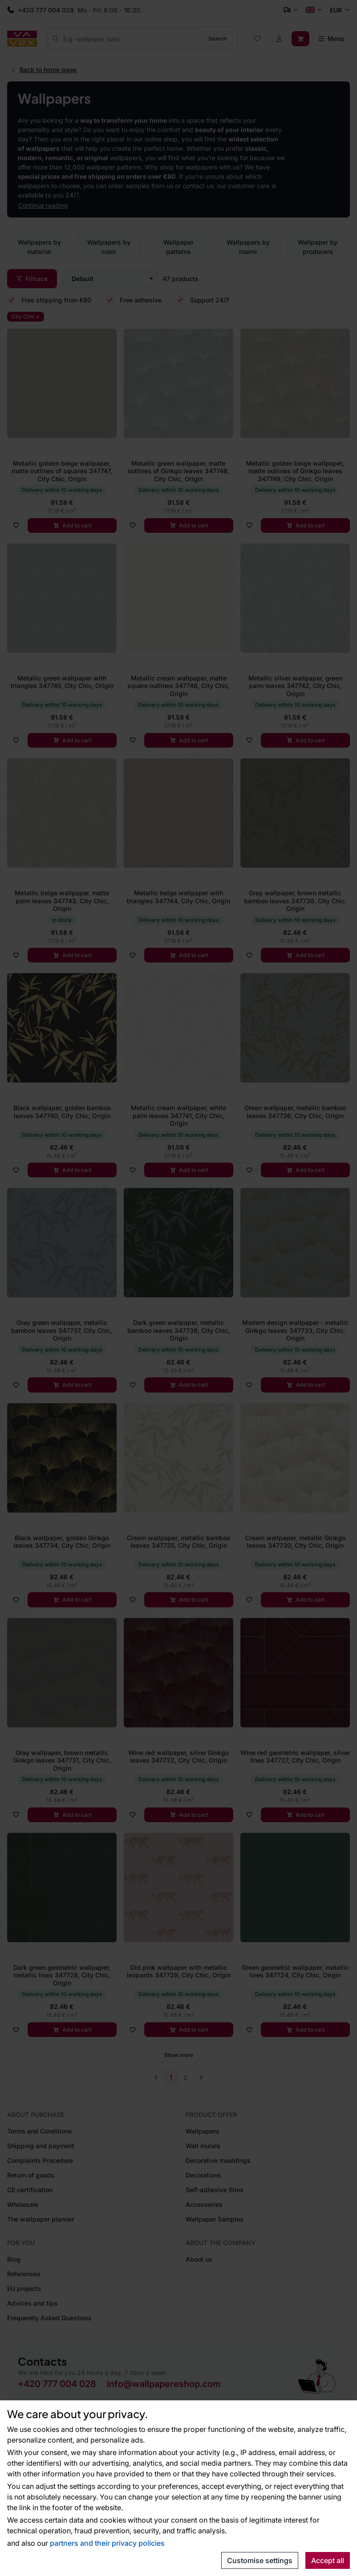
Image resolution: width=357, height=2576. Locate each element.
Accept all (327, 2560)
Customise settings (259, 2560)
